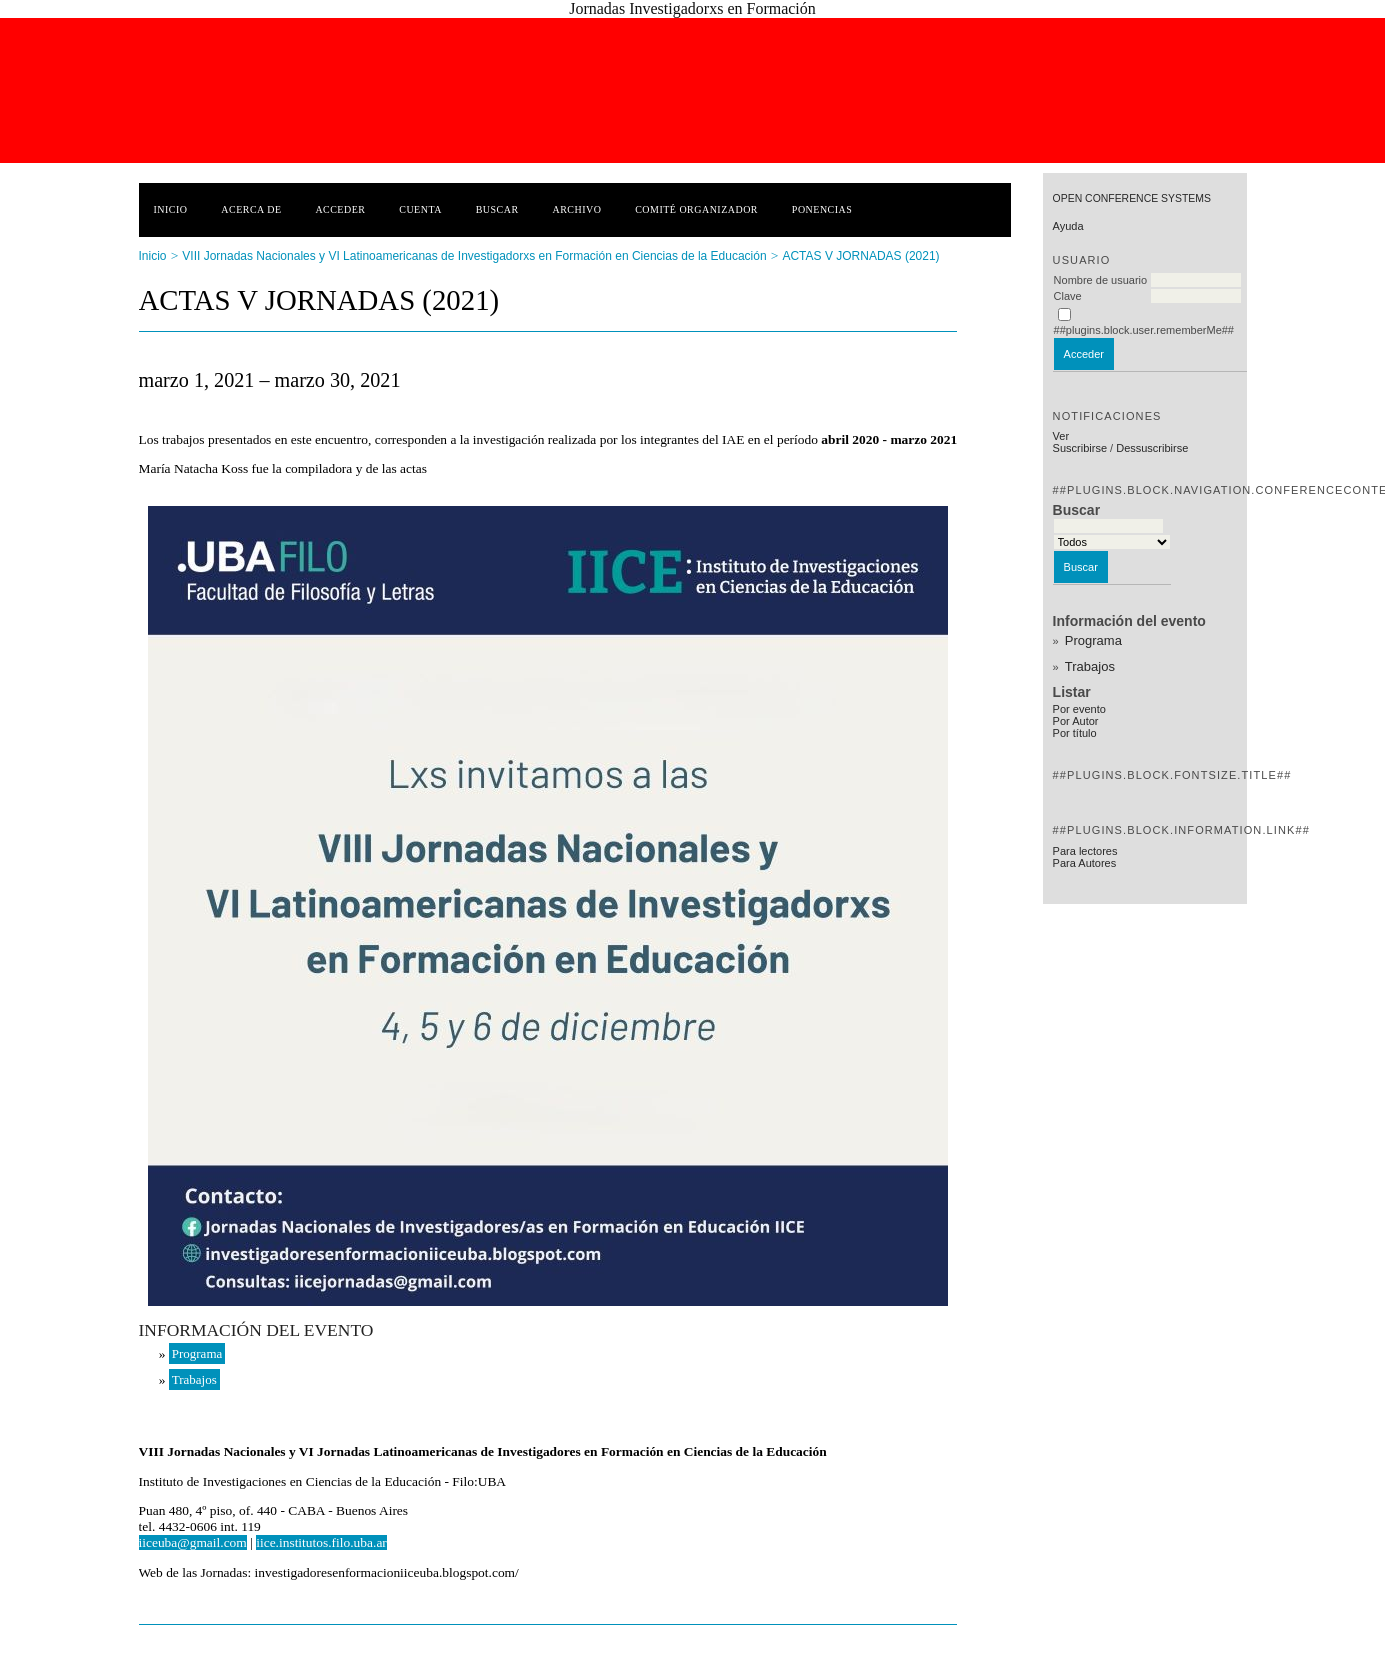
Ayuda (1068, 226)
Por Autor (1076, 721)
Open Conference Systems (1132, 198)
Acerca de (251, 209)
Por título (1075, 733)
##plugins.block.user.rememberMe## (1144, 330)
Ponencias (822, 209)
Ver (1061, 436)
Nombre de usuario (1101, 280)
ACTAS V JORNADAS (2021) (860, 256)
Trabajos (1090, 666)
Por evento (1079, 709)
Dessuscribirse (1152, 448)
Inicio (171, 209)
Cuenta (420, 209)
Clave (1068, 296)
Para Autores (1085, 863)
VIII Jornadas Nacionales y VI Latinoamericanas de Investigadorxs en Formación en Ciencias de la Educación (474, 256)
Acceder (340, 209)
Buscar (497, 209)
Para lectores (1085, 851)
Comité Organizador (696, 209)
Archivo (576, 209)
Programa (1093, 640)
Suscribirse (1080, 448)
